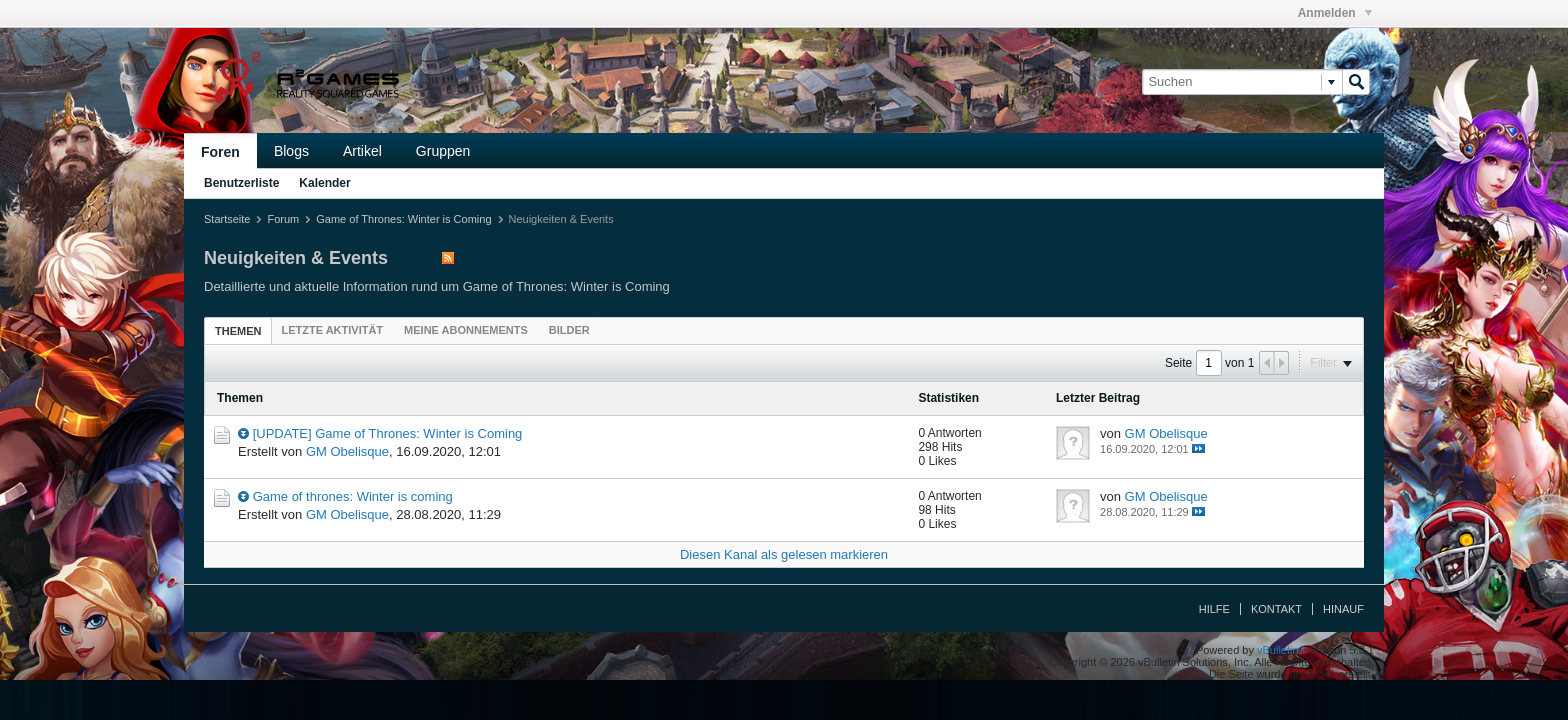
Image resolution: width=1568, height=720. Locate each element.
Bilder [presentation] (569, 330)
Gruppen (443, 151)
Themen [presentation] (238, 331)
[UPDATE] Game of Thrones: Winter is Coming (388, 433)
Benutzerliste (241, 183)
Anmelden (1335, 13)
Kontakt (1276, 609)
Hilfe (1214, 609)
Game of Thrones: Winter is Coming (403, 219)
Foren (220, 152)
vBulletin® (1282, 650)
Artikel (362, 151)
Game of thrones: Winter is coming (353, 496)
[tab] (238, 330)
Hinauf (1343, 609)
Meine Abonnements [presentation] (466, 330)
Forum (283, 219)
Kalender (324, 183)
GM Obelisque (347, 451)
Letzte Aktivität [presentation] (332, 330)
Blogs (291, 151)
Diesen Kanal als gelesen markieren (784, 554)
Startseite (227, 219)
